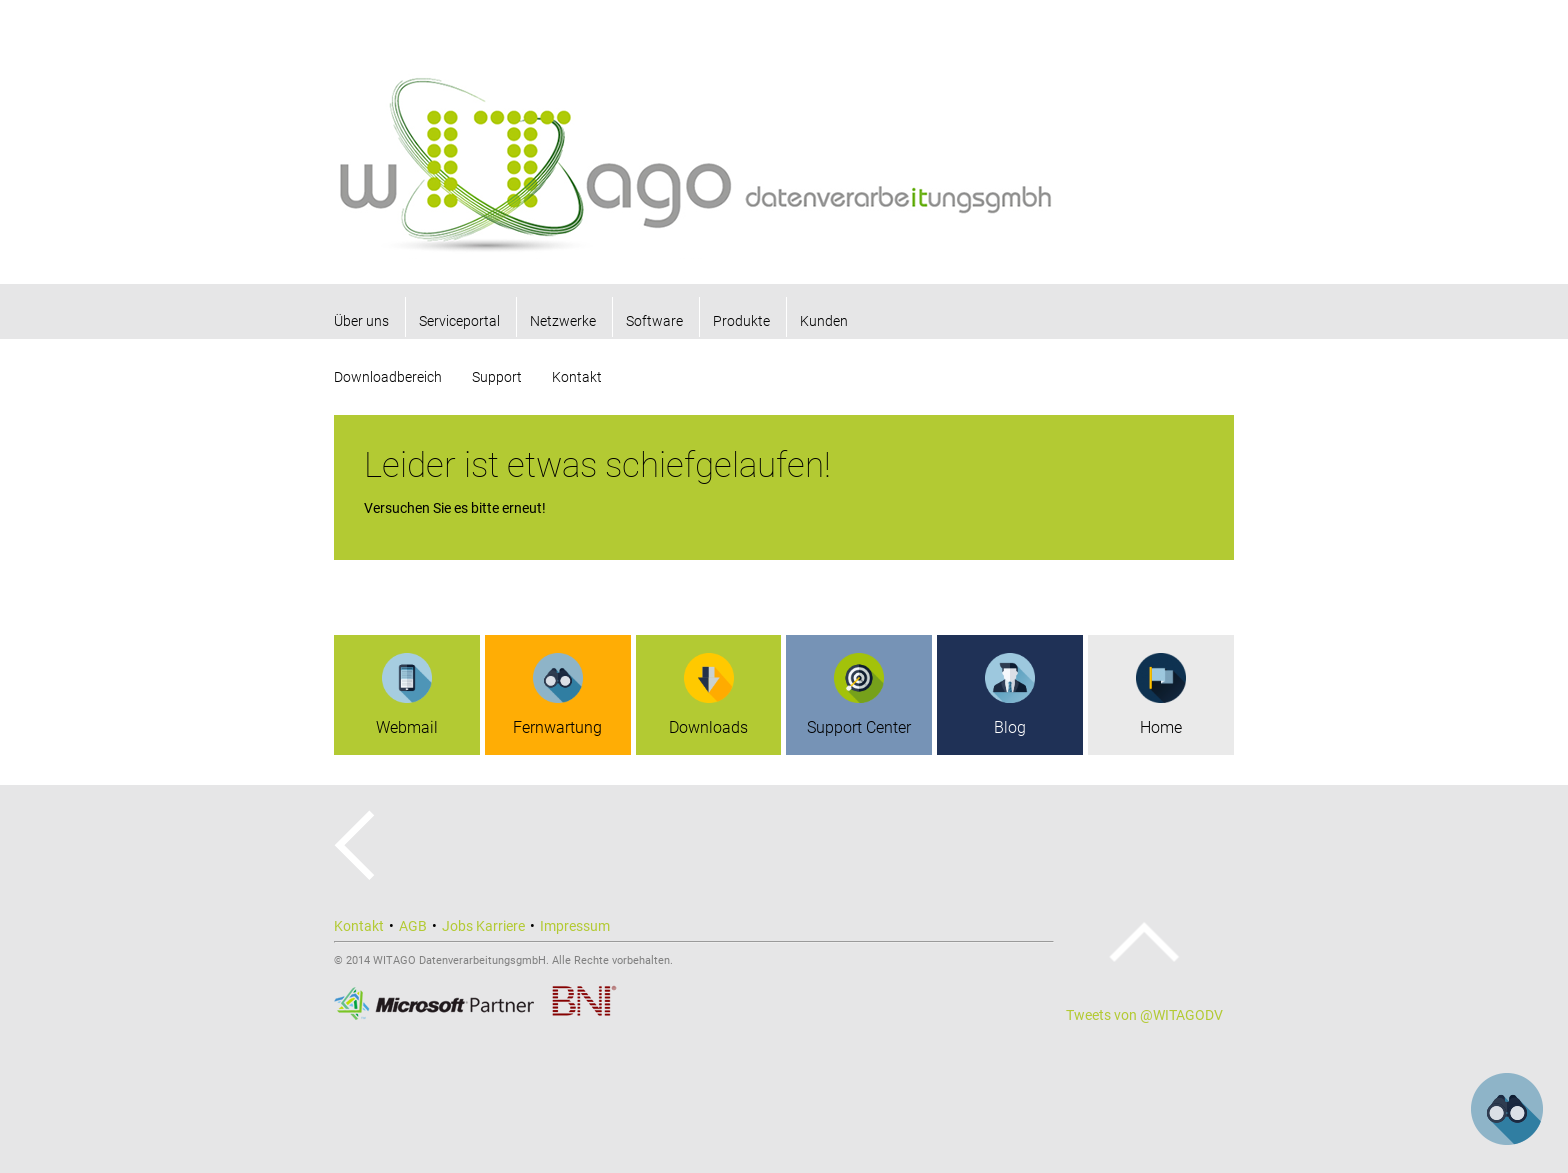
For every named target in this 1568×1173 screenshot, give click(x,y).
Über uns (361, 321)
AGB (413, 926)
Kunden (824, 321)
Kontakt (577, 377)
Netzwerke (563, 321)
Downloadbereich (388, 377)
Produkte (741, 321)
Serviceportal (459, 321)
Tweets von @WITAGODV (1144, 1015)
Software (654, 321)
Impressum (575, 926)
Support (497, 377)
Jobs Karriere (483, 926)
